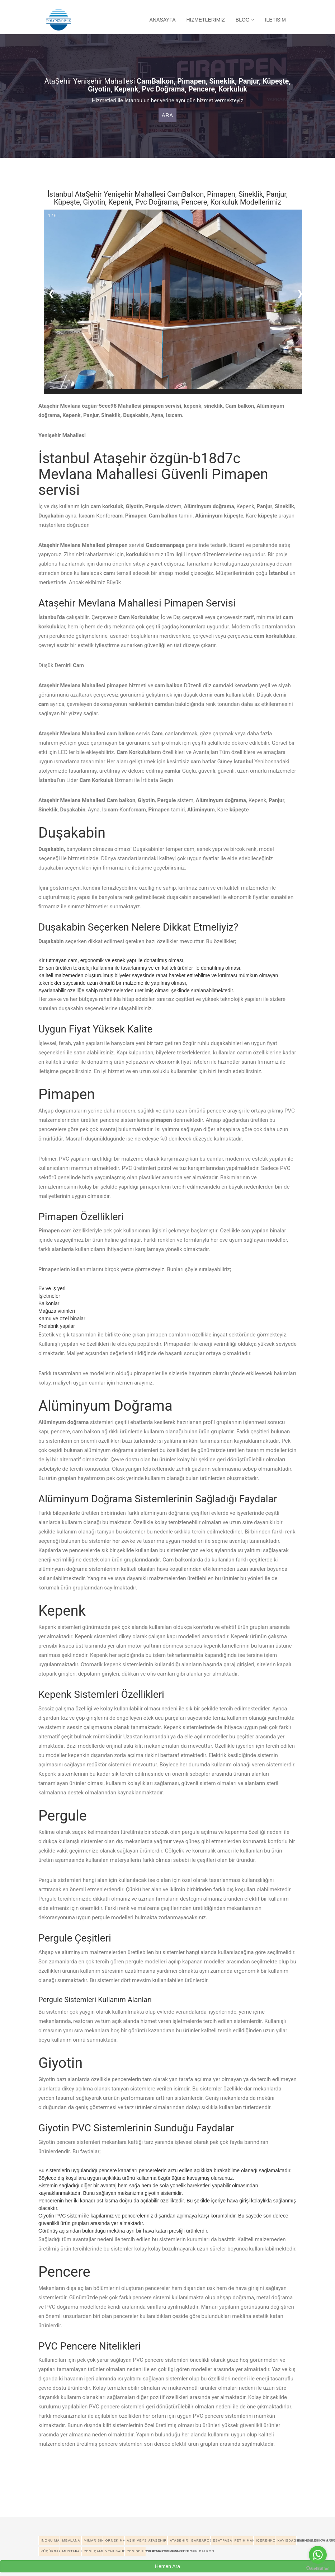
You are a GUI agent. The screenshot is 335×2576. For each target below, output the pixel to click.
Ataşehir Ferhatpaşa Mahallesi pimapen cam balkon (179, 2540)
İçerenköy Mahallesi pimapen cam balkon (265, 2540)
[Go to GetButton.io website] (317, 2568)
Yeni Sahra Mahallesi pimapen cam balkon (114, 2551)
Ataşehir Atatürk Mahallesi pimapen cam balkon (158, 2540)
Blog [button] (245, 20)
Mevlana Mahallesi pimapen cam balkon (71, 2540)
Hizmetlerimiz (206, 20)
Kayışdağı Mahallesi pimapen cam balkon (287, 2540)
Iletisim (275, 20)
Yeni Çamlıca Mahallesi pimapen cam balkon (93, 2551)
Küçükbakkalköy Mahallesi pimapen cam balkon (50, 2551)
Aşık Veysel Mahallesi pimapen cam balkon (136, 2540)
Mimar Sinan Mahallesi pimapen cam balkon (93, 2540)
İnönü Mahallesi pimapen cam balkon (50, 2540)
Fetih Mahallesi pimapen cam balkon (244, 2540)
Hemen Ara (167, 2566)
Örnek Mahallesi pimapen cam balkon (114, 2540)
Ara (167, 115)
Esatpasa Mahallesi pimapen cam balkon (222, 2540)
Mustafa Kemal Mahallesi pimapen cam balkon (71, 2551)
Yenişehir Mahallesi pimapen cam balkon (136, 2551)
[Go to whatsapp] (318, 2555)
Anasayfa (163, 20)
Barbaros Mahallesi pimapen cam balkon (201, 2540)
